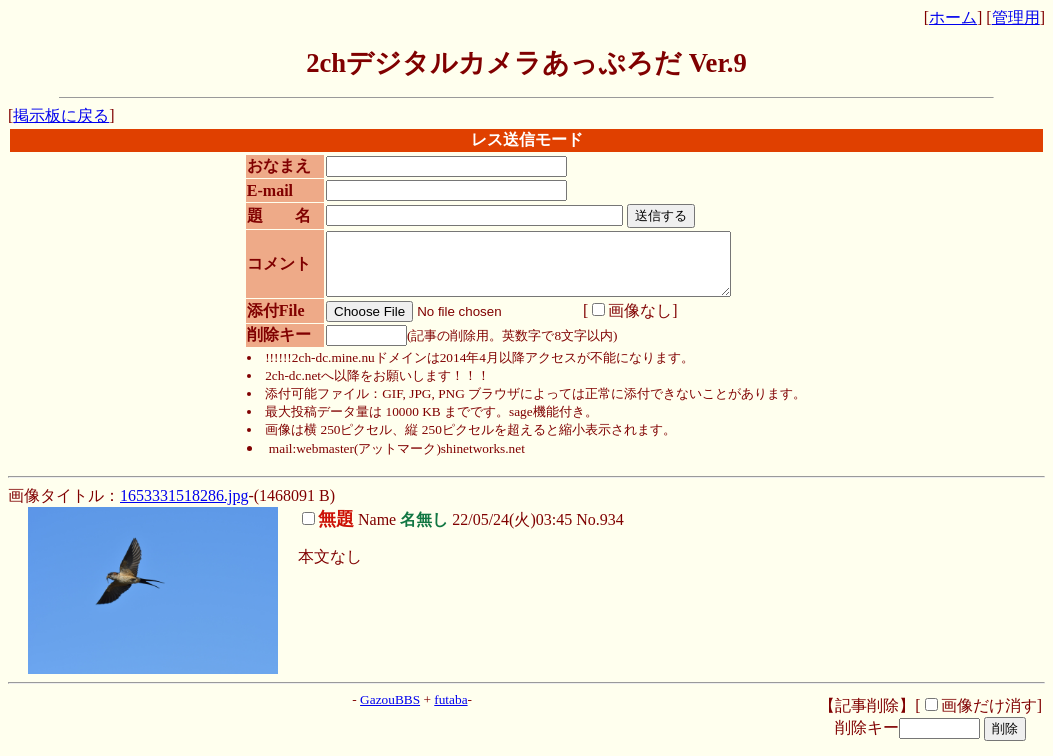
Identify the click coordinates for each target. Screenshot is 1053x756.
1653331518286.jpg (184, 507)
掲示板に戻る (61, 115)
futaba (450, 711)
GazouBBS (390, 711)
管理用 (1016, 17)
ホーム (953, 17)
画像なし (625, 322)
